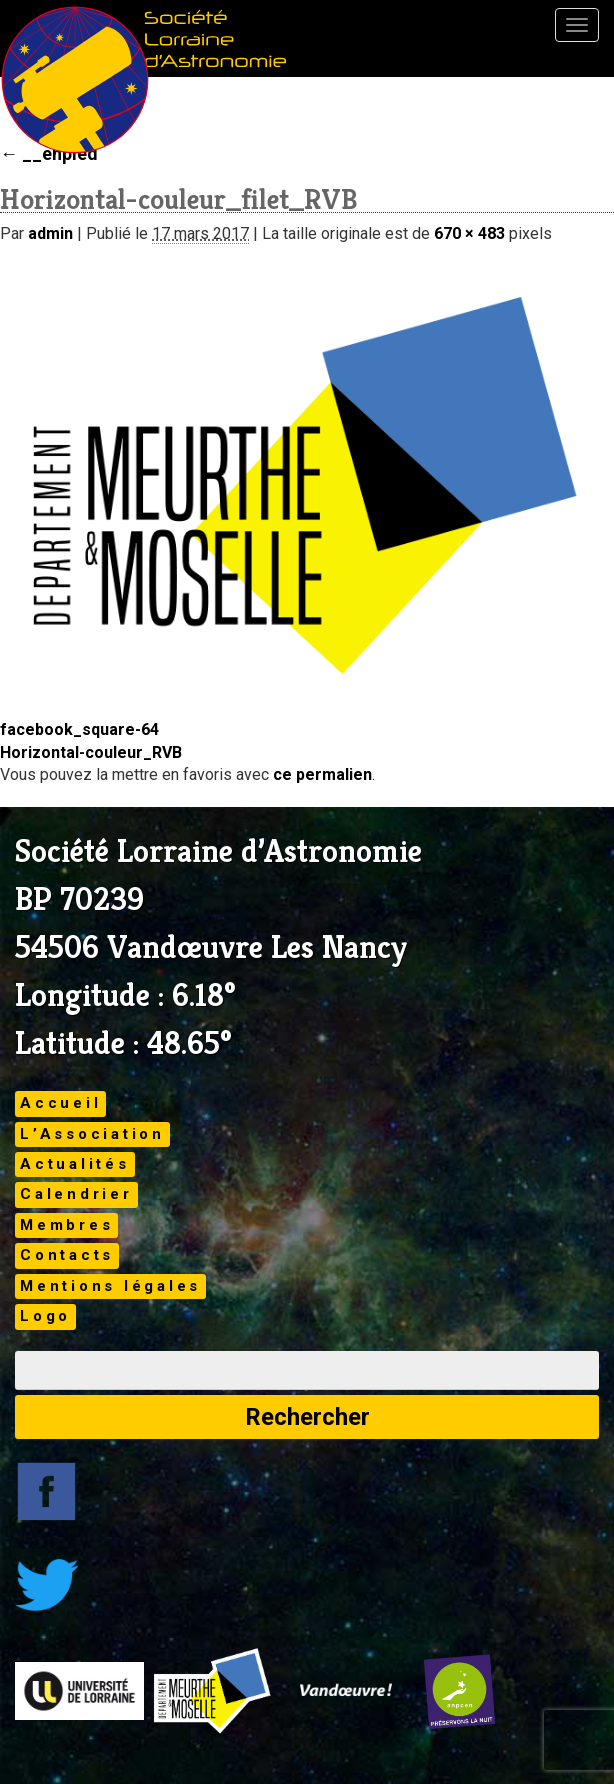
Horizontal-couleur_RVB (91, 752)
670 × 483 (469, 233)
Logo (45, 1316)
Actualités (75, 1164)
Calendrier (76, 1194)
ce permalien (322, 774)
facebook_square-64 (79, 729)
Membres (66, 1225)
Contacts (67, 1255)
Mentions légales (110, 1286)
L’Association (92, 1134)
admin (50, 233)
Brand (75, 80)
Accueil (60, 1103)
